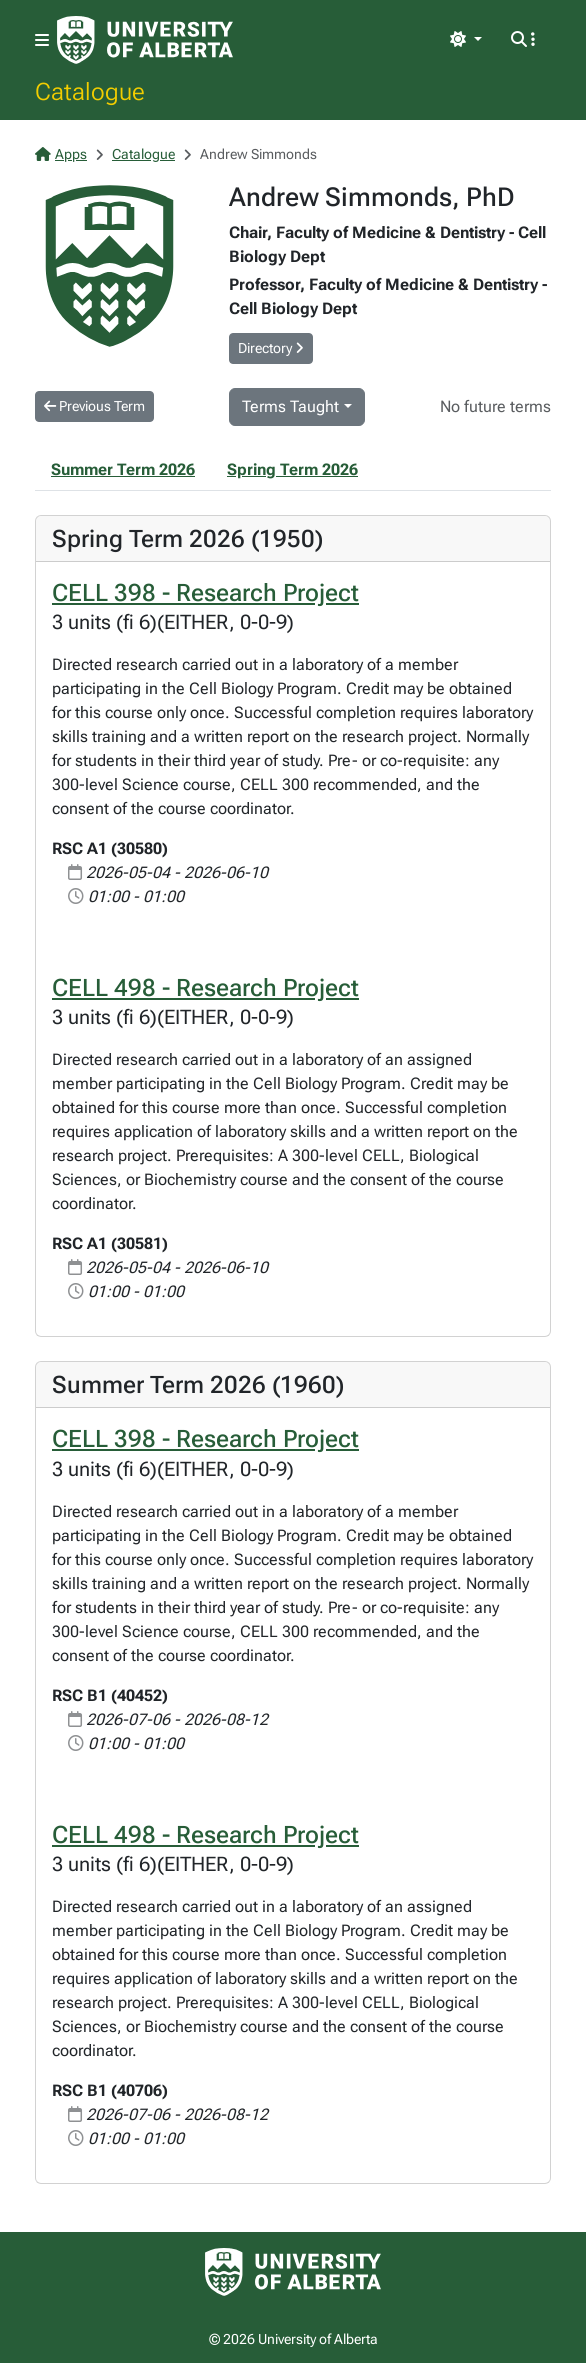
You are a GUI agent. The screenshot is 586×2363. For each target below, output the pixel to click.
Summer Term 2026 (123, 469)
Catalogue (90, 91)
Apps (61, 154)
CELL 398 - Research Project (205, 592)
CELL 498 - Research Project (205, 987)
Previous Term (94, 406)
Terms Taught (290, 406)
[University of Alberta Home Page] (145, 40)
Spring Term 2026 (292, 469)
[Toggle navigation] (42, 40)
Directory (271, 348)
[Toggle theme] (466, 40)
